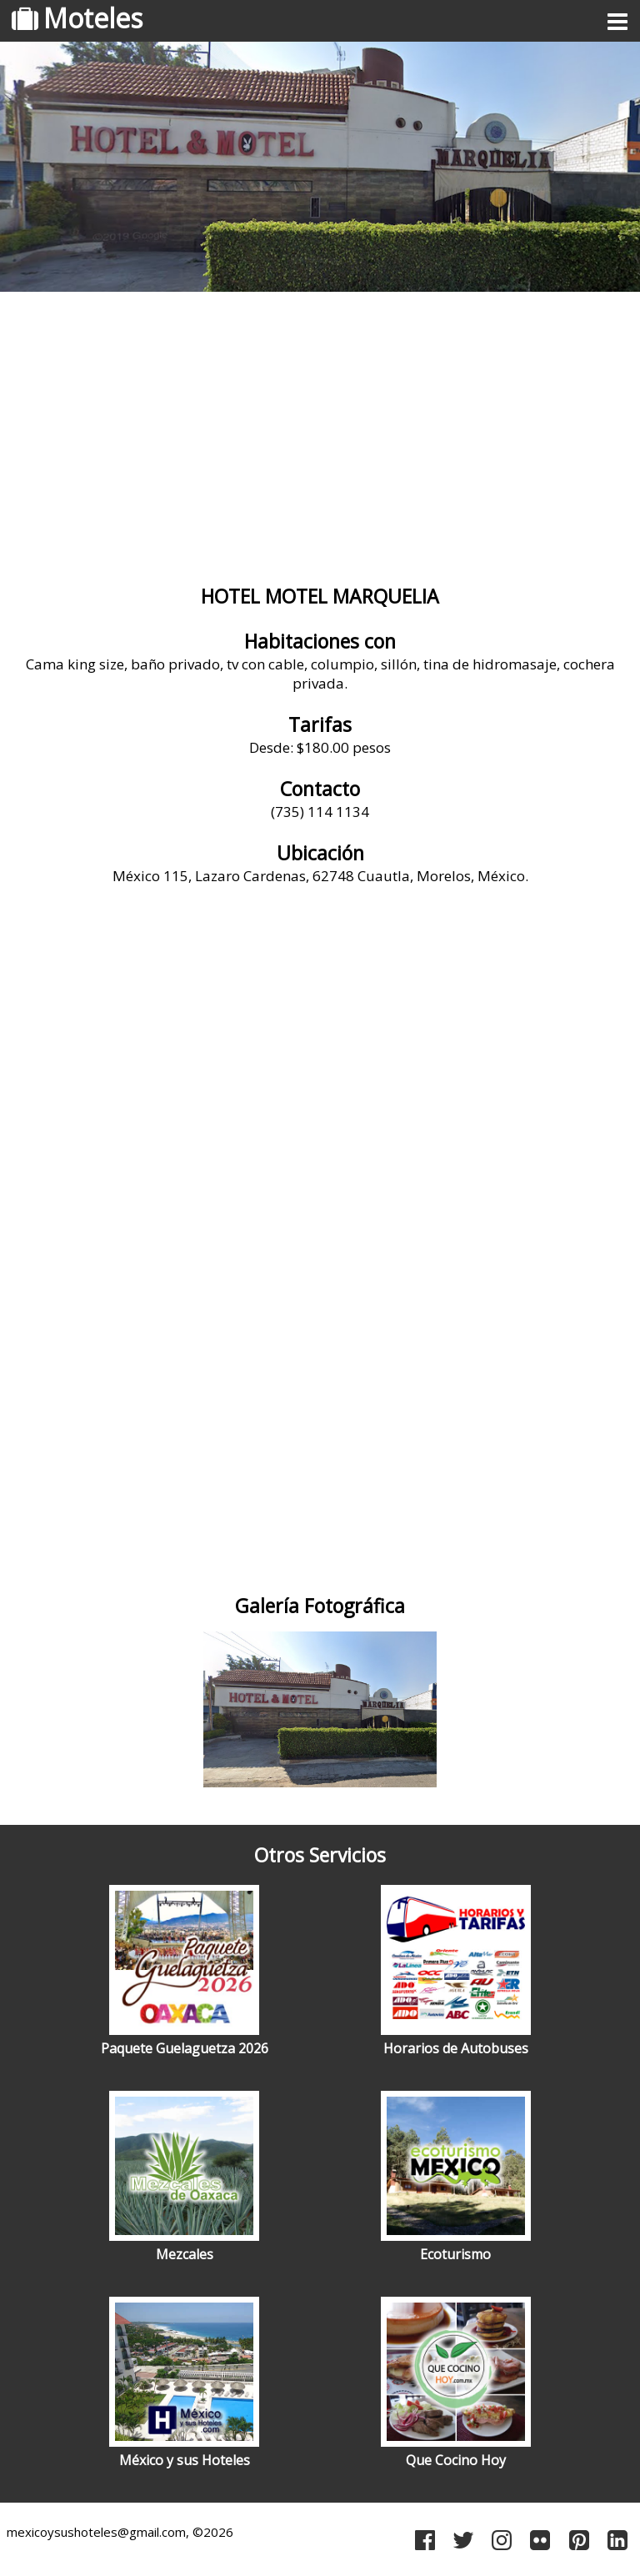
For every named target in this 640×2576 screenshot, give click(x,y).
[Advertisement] (320, 429)
